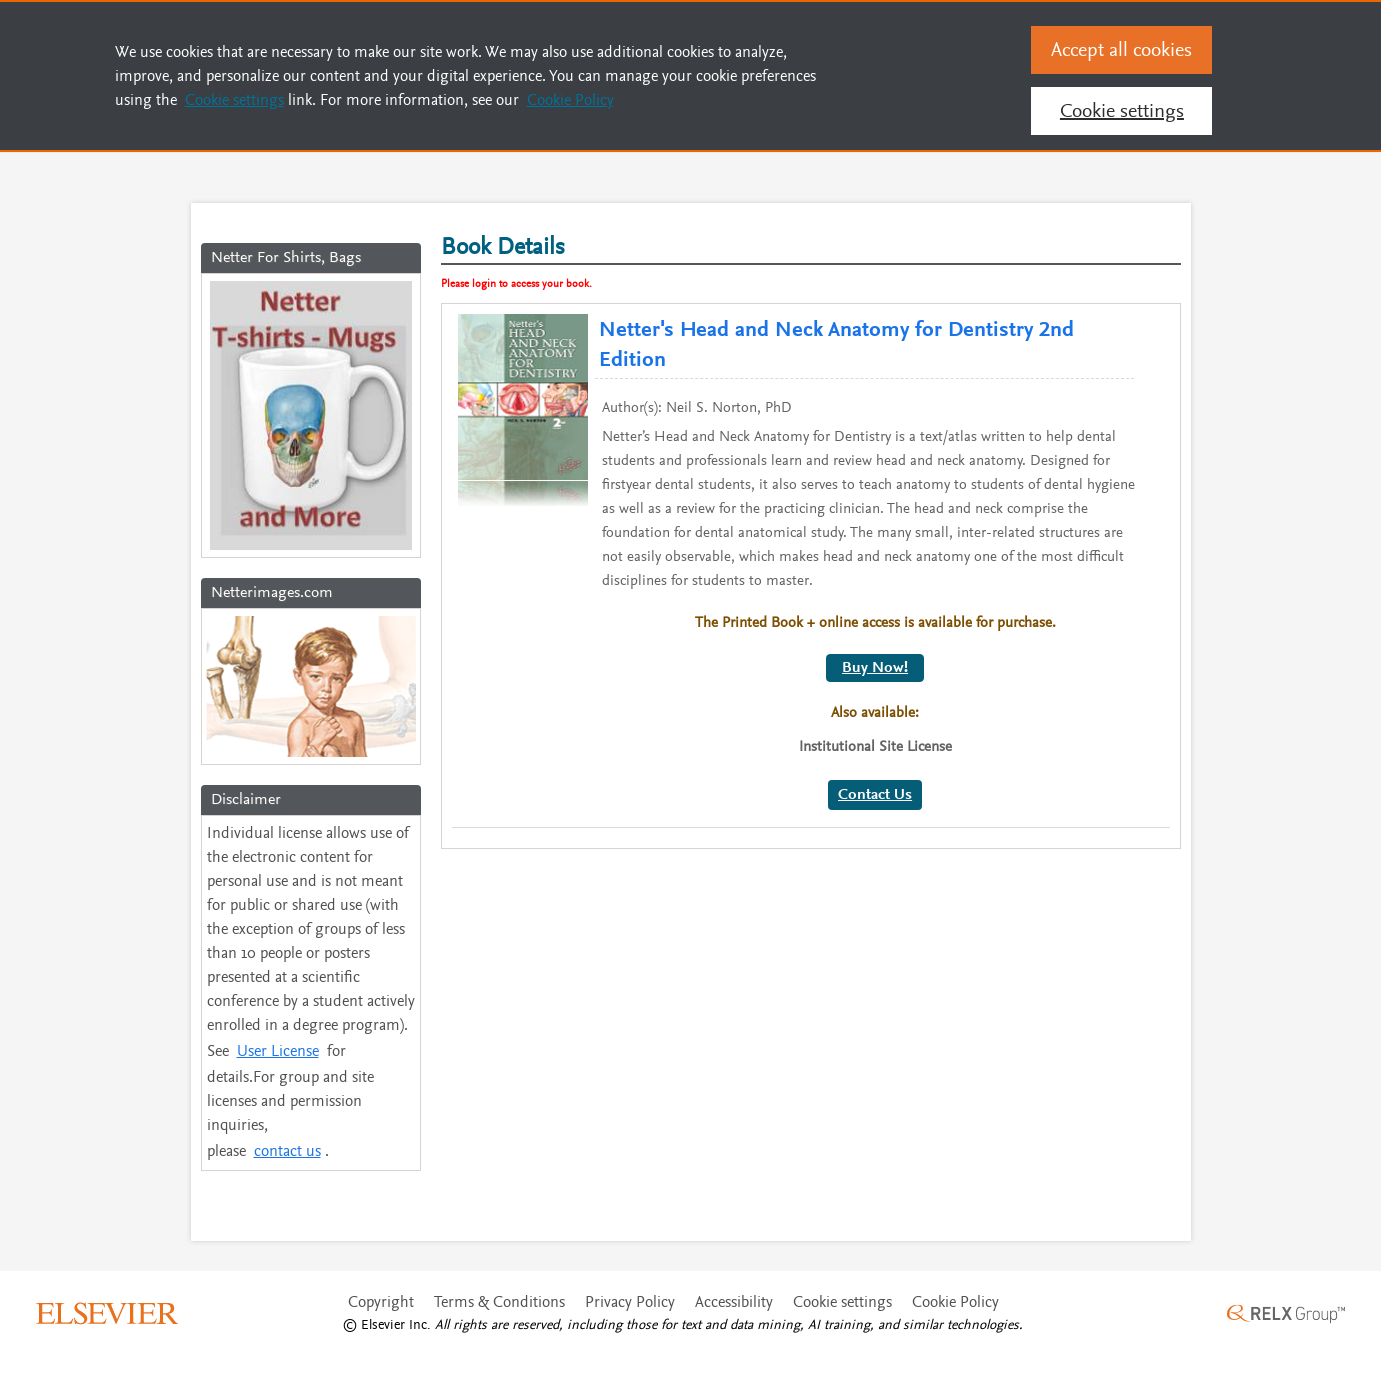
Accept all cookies (1121, 49)
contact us (291, 1174)
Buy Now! (875, 646)
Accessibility (734, 1329)
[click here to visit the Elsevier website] (107, 1339)
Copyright (381, 1329)
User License (282, 1066)
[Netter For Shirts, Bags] (311, 419)
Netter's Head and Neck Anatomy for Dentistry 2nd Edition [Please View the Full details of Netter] (802, 335)
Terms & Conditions (499, 1329)
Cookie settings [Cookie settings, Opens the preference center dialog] (1122, 110)
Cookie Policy (955, 1329)
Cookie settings (842, 1329)
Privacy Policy (630, 1329)
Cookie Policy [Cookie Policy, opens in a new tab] (570, 100)
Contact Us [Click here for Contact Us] (875, 773)
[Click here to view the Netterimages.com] (311, 696)
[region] (690, 76)
